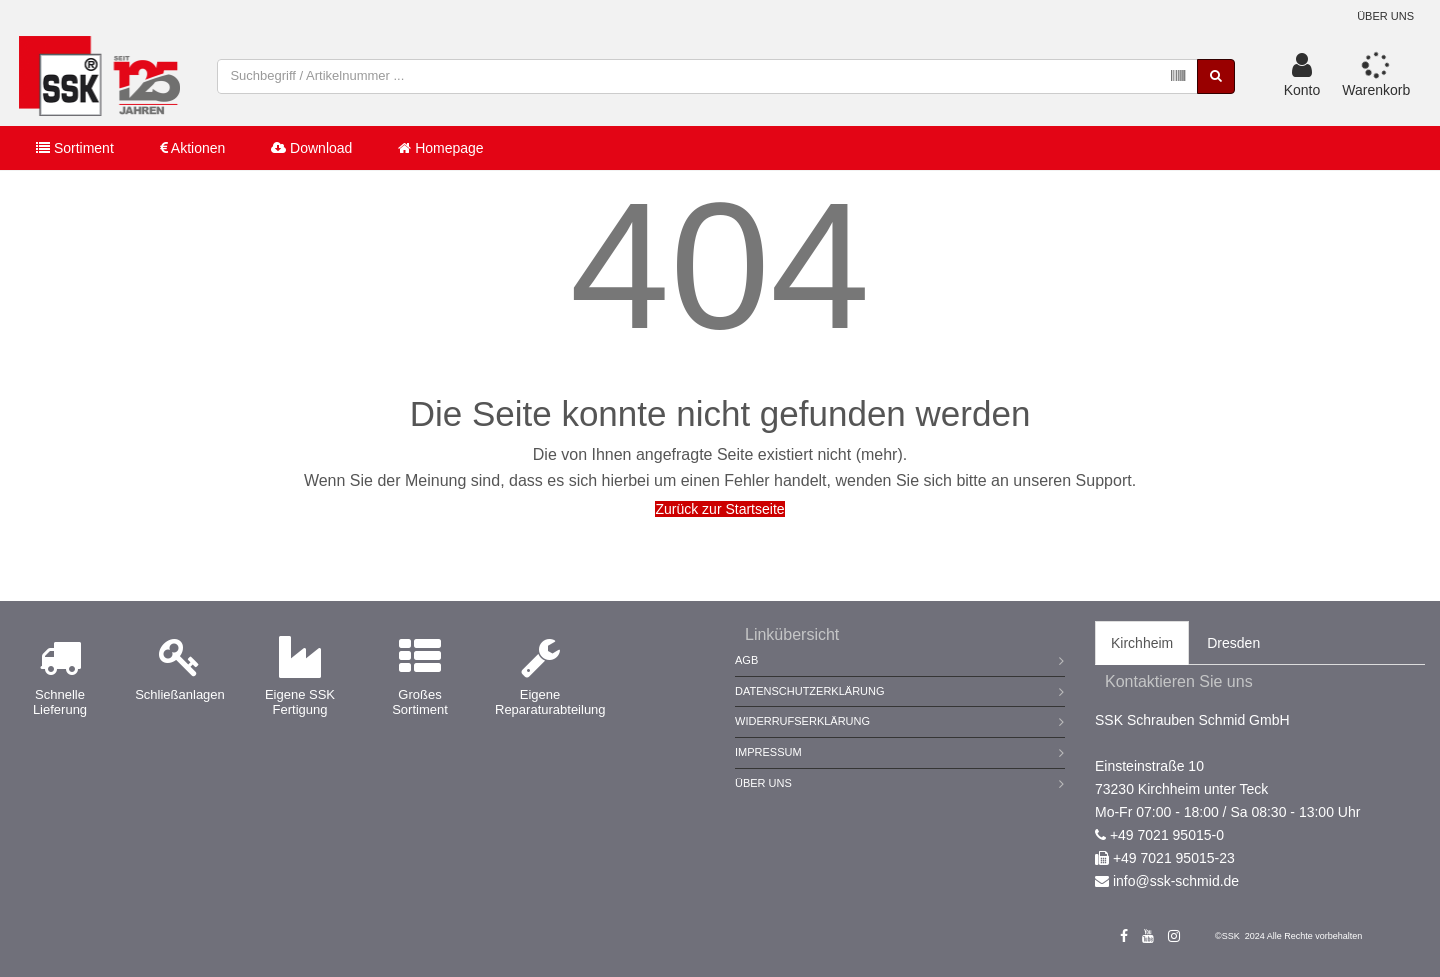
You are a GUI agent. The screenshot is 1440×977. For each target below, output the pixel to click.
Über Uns (763, 783)
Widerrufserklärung (802, 721)
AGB (746, 660)
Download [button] (311, 148)
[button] (1302, 76)
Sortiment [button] (75, 148)
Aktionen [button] (193, 148)
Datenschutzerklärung (810, 691)
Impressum (768, 752)
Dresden (1233, 643)
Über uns (1385, 16)
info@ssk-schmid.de (1176, 881)
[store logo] (100, 76)
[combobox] (708, 76)
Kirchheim (1142, 643)
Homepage (440, 148)
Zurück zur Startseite (719, 509)
